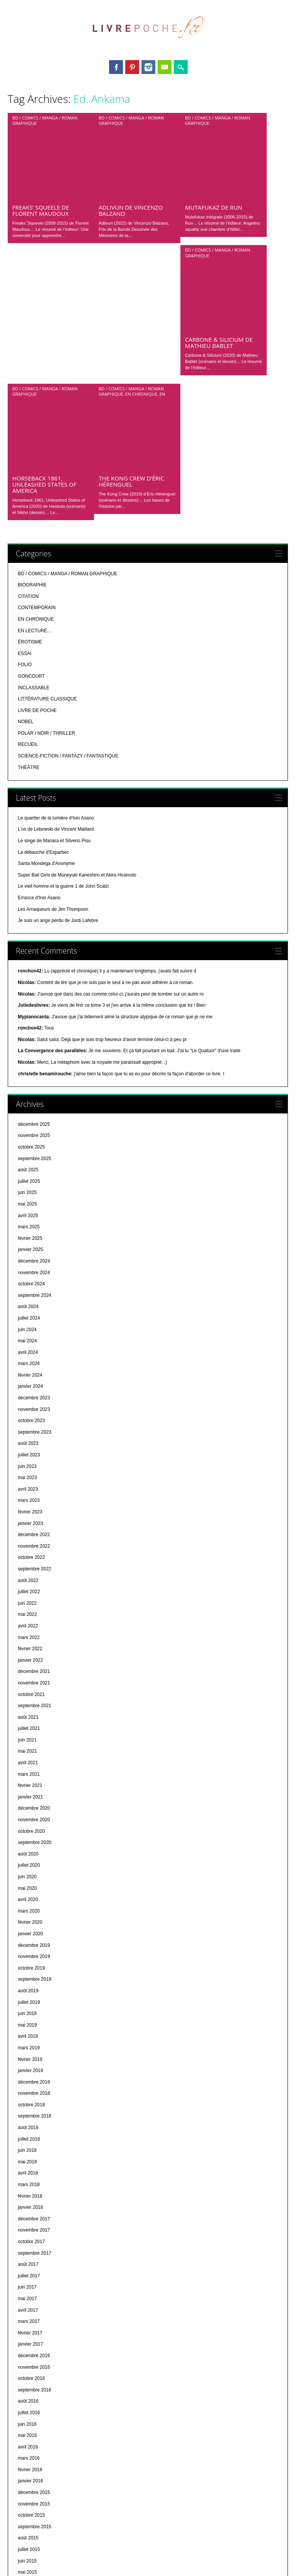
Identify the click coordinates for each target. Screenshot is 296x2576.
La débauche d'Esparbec (43, 613)
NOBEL (26, 482)
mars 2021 (29, 1535)
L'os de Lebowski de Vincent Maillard (56, 590)
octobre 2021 (31, 1455)
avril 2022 (28, 1386)
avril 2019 (28, 1797)
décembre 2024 (34, 1021)
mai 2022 (27, 1375)
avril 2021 (28, 1523)
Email (165, 67)
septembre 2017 (34, 2014)
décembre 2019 (34, 1706)
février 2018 (30, 1957)
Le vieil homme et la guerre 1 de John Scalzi (63, 647)
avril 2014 (28, 2481)
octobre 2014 (31, 2412)
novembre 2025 (34, 896)
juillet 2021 (29, 1489)
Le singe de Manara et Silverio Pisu (54, 601)
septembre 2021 (34, 1466)
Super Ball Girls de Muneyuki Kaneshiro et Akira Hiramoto (77, 635)
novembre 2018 (34, 1854)
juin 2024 (27, 1090)
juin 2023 (27, 1227)
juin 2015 (27, 2321)
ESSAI (24, 414)
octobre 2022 (31, 1318)
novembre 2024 (34, 1033)
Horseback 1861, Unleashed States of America (44, 245)
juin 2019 (27, 1774)
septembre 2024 (34, 1056)
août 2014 (28, 2435)
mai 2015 (27, 2333)
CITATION (28, 357)
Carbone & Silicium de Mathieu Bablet (219, 183)
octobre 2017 (31, 2002)
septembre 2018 (34, 1876)
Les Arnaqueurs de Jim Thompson (53, 670)
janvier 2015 (30, 2378)
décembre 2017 (34, 1979)
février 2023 (30, 1272)
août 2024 (28, 1067)
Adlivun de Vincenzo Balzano (131, 131)
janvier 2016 (30, 2241)
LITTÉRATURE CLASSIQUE (47, 459)
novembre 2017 (34, 1990)
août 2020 (28, 1614)
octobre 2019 (31, 1728)
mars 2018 (29, 1945)
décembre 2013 (34, 2526)
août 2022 (28, 1341)
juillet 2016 (29, 2173)
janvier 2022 (30, 1421)
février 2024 (30, 1136)
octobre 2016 (31, 2139)
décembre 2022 (34, 1295)
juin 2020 (27, 1637)
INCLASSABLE (33, 448)
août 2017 (28, 2025)
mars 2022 (29, 1398)
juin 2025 (27, 953)
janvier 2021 (30, 1557)
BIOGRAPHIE (32, 345)
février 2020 (30, 1683)
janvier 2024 (30, 1147)
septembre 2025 (34, 919)
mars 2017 (29, 2082)
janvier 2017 (30, 2104)
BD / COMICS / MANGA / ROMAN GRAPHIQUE (44, 120)
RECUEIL (28, 505)
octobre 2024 (31, 1044)
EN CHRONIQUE (141, 234)
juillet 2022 (29, 1352)
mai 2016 (27, 2196)
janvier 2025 (30, 1010)
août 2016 (28, 2162)
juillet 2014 (29, 2447)
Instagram (148, 67)
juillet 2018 (29, 1900)
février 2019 (30, 1820)
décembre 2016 (34, 2116)
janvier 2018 (30, 1968)
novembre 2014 (34, 2401)
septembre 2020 (34, 1603)
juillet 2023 (29, 1215)
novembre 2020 (34, 1580)
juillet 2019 (29, 1763)
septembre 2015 (34, 2287)
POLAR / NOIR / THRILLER (46, 494)
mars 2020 (29, 1671)
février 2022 (30, 1409)
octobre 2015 (31, 2276)
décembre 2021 (34, 1432)
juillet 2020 (29, 1626)
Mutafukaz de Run (213, 127)
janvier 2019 (30, 1831)
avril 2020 (28, 1660)
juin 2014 (27, 2458)
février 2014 (30, 2504)
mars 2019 (29, 1808)
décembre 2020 (34, 1569)
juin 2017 (27, 2047)
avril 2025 (28, 976)
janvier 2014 (30, 2515)
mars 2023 (29, 1261)
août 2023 (28, 1204)
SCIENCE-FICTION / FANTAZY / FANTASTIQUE (68, 516)
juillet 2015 (29, 2310)
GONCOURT (31, 437)
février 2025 (30, 999)
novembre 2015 (34, 2264)
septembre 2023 (34, 1193)
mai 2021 (27, 1512)
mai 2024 (27, 1101)
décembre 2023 (34, 1158)
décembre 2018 (34, 1843)
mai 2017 (27, 2059)
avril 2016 (28, 2207)
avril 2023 (28, 1250)
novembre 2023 (34, 1170)
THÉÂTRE (28, 528)
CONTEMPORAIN (37, 368)
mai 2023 (27, 1238)
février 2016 (30, 2230)
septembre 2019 (34, 1740)
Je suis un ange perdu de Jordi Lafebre (58, 681)
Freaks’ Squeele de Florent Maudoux (40, 131)
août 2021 (28, 1478)
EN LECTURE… (35, 391)
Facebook (116, 67)
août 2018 (28, 1888)
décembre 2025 (34, 885)
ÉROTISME (30, 402)
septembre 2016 (34, 2150)
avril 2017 (28, 2071)
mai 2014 (27, 2469)
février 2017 (30, 2093)
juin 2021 (27, 1500)
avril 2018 (28, 1933)
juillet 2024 (29, 1078)
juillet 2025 (29, 942)
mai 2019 (27, 1785)
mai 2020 (27, 1649)
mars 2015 (29, 2355)
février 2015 (30, 2367)
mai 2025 (27, 964)
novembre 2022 (34, 1307)
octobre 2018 (31, 1865)
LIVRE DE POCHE (37, 471)
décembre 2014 (34, 2390)
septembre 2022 (34, 1329)
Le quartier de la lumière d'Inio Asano (56, 578)
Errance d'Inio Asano (39, 658)
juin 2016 (27, 2185)
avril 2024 (28, 1113)
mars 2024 (29, 1124)
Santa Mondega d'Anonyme (46, 624)
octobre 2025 (31, 907)
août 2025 (28, 930)
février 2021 (30, 1546)
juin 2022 (27, 1364)
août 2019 (28, 1751)
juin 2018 (27, 1911)
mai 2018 (27, 1922)
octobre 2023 (31, 1181)
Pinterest (132, 67)
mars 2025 (29, 987)
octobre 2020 (31, 1592)
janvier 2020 (30, 1694)
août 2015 (28, 2298)
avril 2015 (28, 2344)
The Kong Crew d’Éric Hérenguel (131, 242)
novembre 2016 (34, 2128)
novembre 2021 (34, 1443)
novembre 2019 (34, 1717)
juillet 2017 (29, 2036)
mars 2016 (29, 2219)
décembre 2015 (34, 2253)
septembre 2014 (34, 2424)
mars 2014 (29, 2492)
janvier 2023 (30, 1284)
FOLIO (25, 425)
